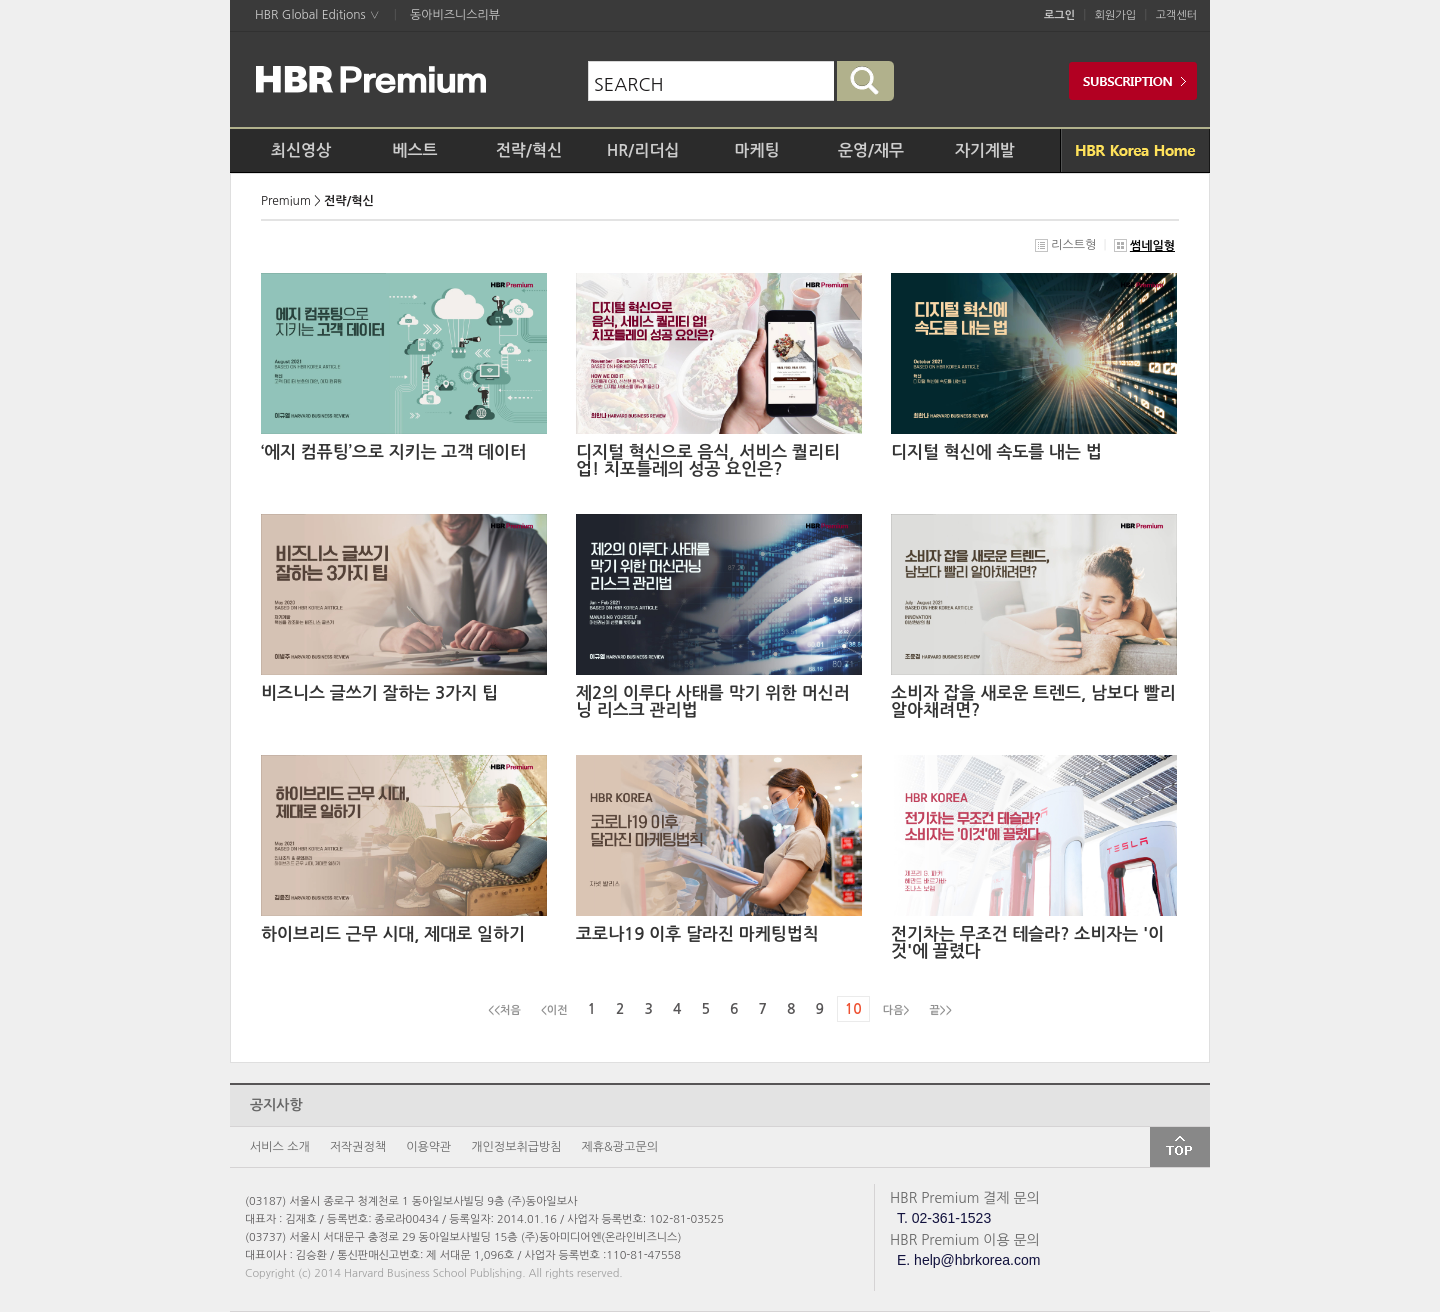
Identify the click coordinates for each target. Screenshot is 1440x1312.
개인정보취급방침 (516, 1147)
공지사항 (276, 1105)
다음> (896, 1010)
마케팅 (756, 150)
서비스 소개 (280, 1147)
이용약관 (428, 1147)
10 (853, 1009)
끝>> (941, 1010)
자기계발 (985, 150)
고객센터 (1176, 15)
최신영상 (301, 150)
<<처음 (504, 1010)
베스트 (414, 150)
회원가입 (1115, 15)
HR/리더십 (643, 150)
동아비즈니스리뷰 (455, 15)
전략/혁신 (529, 150)
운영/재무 (871, 150)
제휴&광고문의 (620, 1147)
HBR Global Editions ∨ (317, 15)
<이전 (554, 1010)
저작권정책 (358, 1147)
